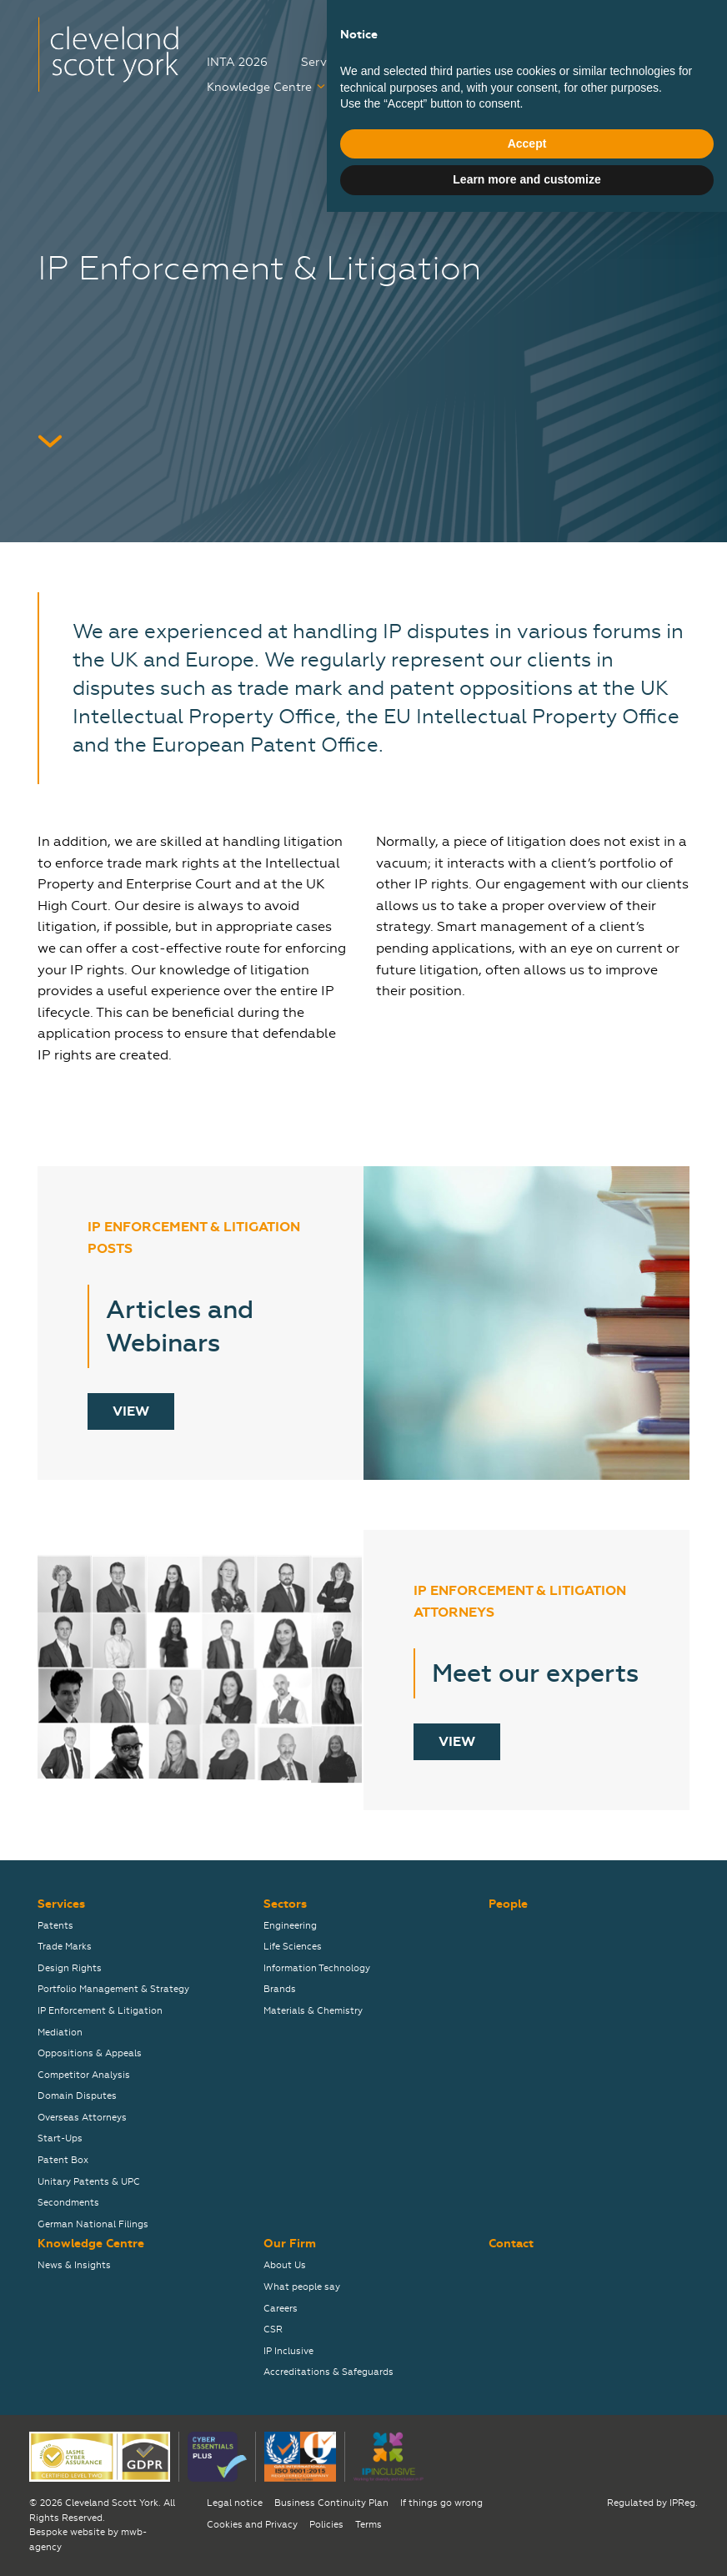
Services (324, 62)
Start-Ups (60, 2138)
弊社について (574, 28)
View (131, 1411)
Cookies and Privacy (252, 2524)
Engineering (290, 1925)
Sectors (416, 62)
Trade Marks (65, 1946)
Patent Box (63, 2160)
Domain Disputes (77, 2095)
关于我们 (666, 28)
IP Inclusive (288, 2351)
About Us (284, 2265)
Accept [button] (527, 2507)
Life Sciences (292, 1946)
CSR (273, 2329)
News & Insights (74, 2265)
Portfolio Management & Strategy (113, 1989)
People (504, 62)
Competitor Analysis (84, 2075)
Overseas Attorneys (82, 2117)
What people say (301, 2287)
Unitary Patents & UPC (89, 2181)
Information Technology (316, 1968)
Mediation (60, 2032)
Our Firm (459, 87)
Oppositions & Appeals (90, 2053)
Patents (55, 1925)
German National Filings (93, 2224)
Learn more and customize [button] (526, 2543)
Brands (279, 1989)
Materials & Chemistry (313, 2010)
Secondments (68, 2202)
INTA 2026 (237, 62)
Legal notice (235, 2503)
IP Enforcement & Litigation (100, 2010)
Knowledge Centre (259, 87)
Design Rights (70, 1968)
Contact (555, 87)
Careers (379, 87)
